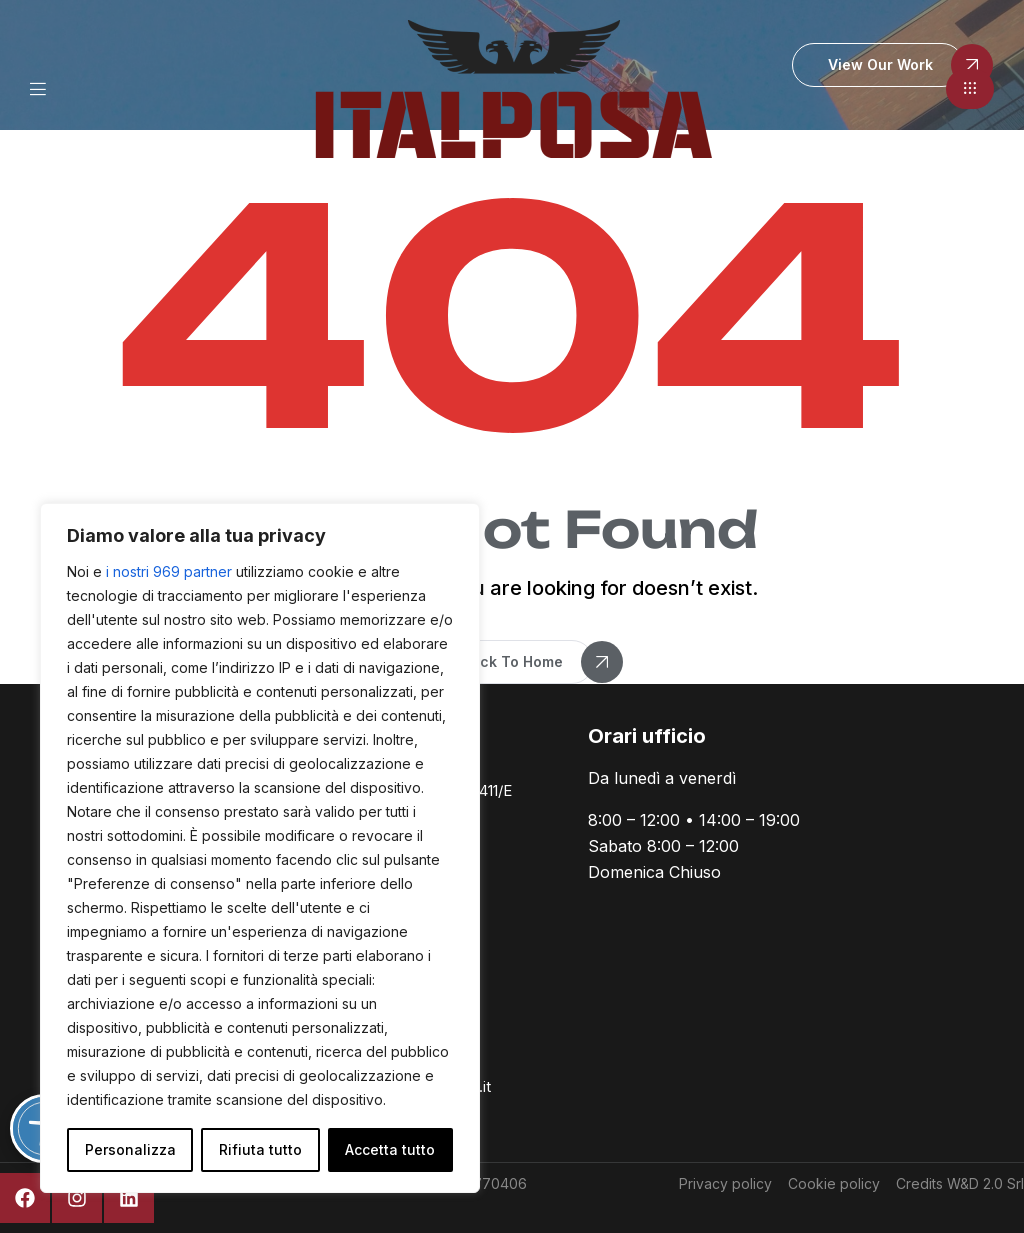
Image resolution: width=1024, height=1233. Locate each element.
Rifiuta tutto (260, 1149)
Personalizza (130, 1149)
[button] (970, 89)
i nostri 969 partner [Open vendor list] (169, 571)
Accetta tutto (390, 1149)
